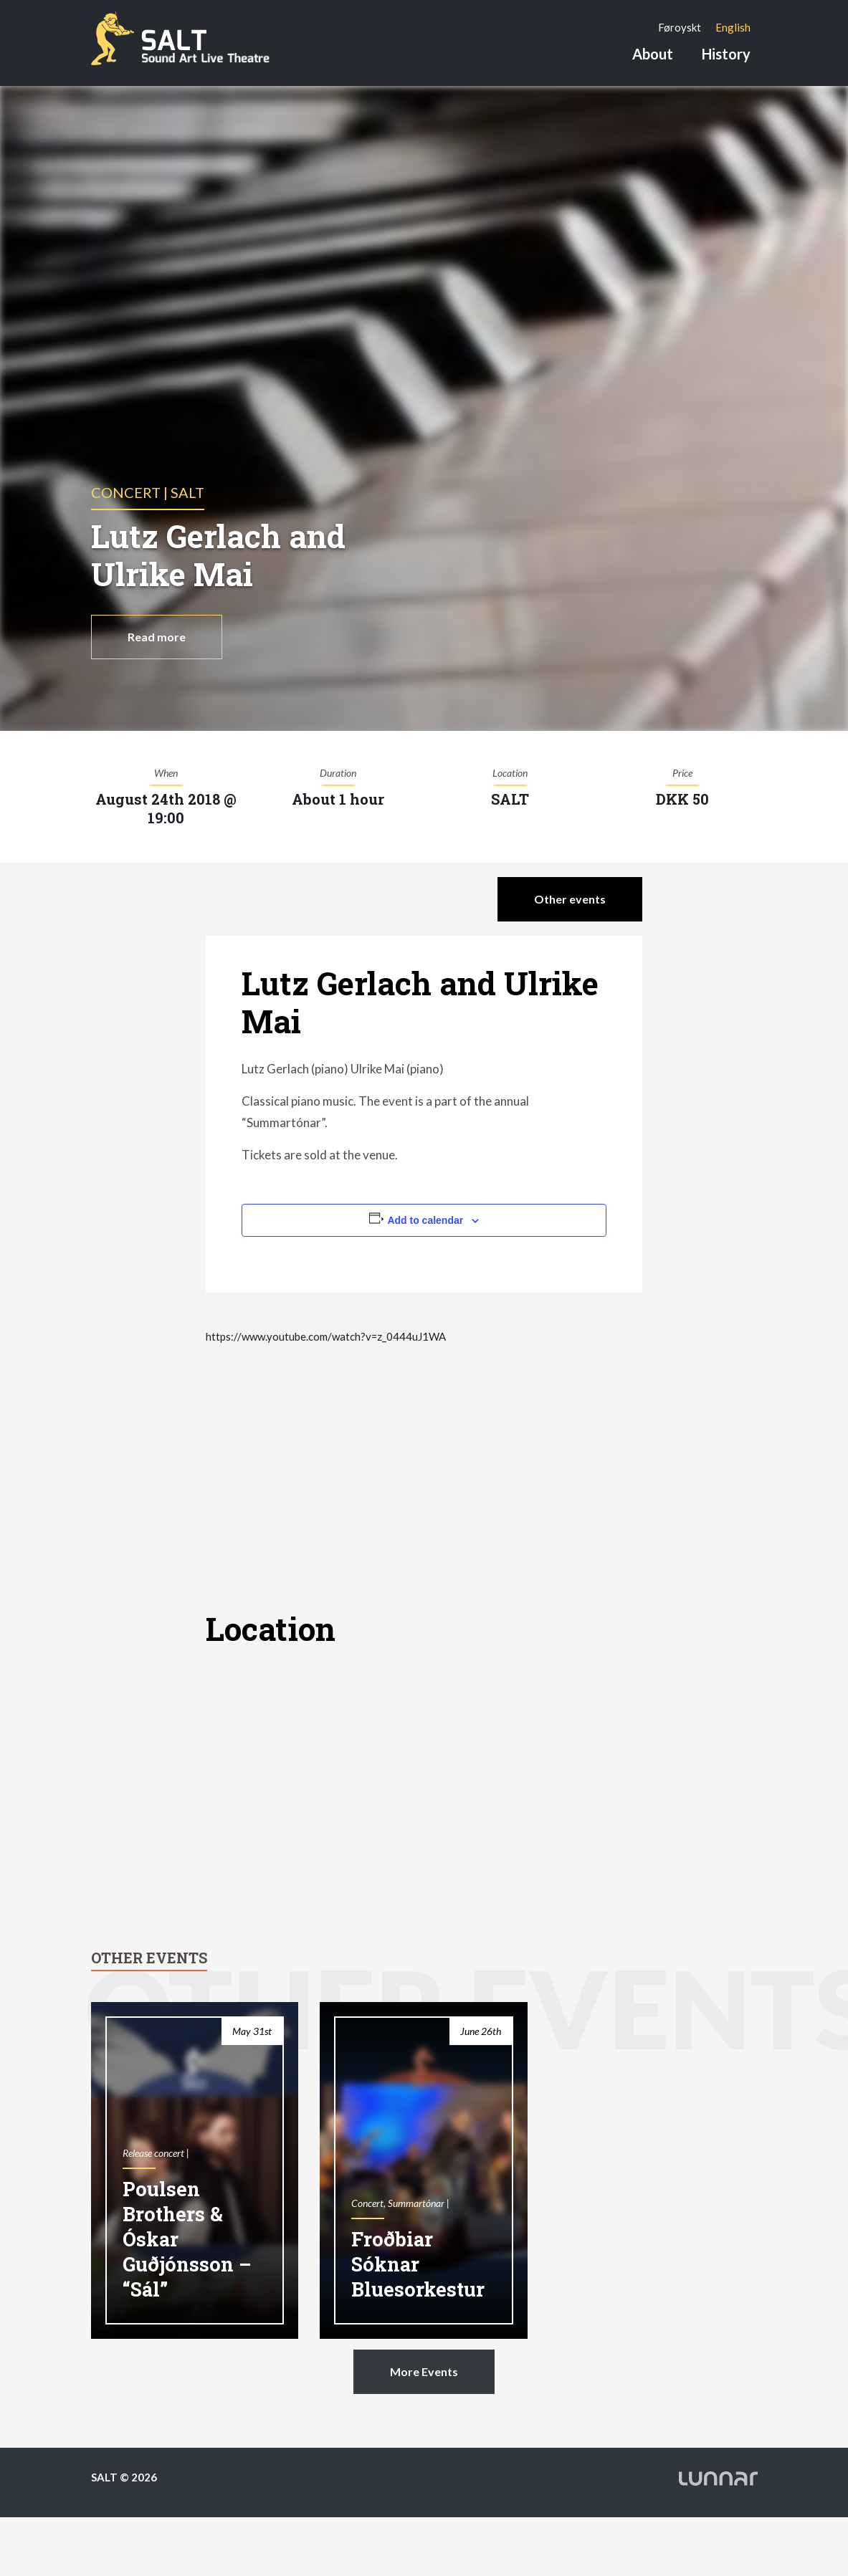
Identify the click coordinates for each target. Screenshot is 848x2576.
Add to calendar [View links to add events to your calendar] (425, 1220)
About (652, 53)
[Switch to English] (733, 27)
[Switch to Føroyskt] (679, 27)
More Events (424, 2371)
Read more (157, 636)
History (726, 53)
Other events (570, 899)
